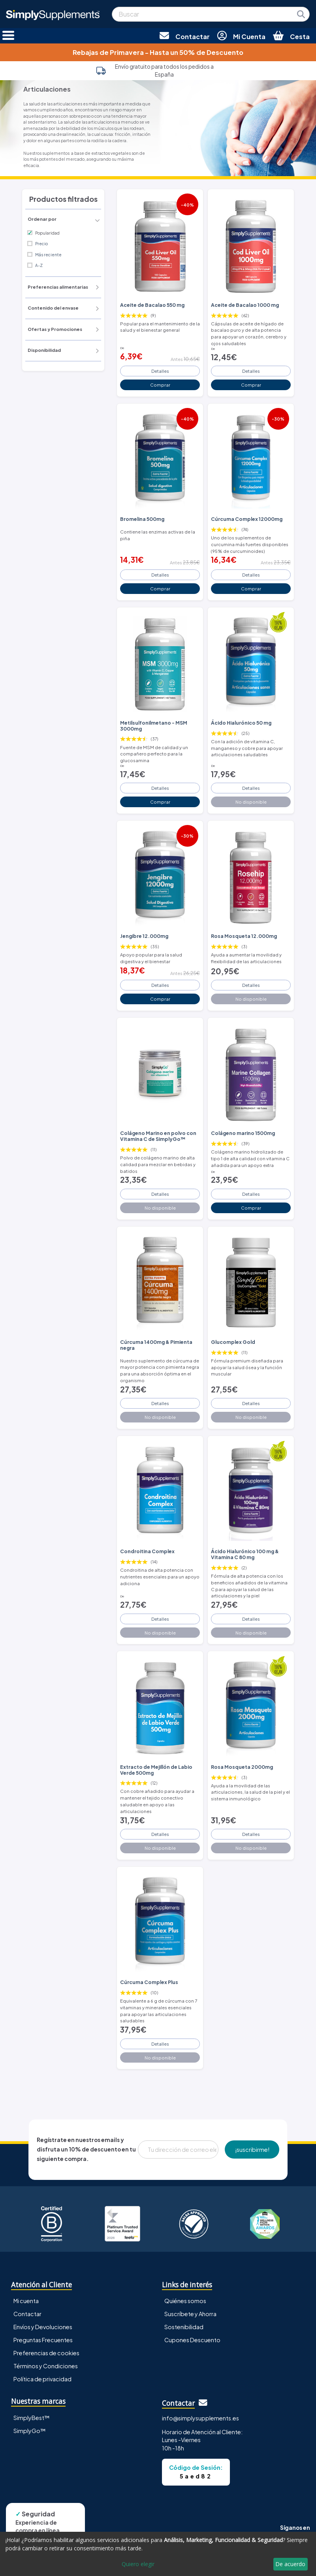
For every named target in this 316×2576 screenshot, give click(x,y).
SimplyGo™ (29, 2430)
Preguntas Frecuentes (43, 2339)
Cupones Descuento (192, 2339)
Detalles (160, 371)
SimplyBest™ (31, 2417)
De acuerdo (290, 2564)
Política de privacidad (42, 2378)
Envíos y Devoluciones (42, 2326)
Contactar (27, 2313)
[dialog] (158, 2554)
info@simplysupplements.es (200, 2418)
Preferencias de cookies (46, 2352)
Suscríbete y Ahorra (190, 2313)
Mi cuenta (26, 2300)
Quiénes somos (185, 2300)
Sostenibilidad (183, 2326)
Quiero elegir (138, 2564)
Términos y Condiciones (45, 2365)
